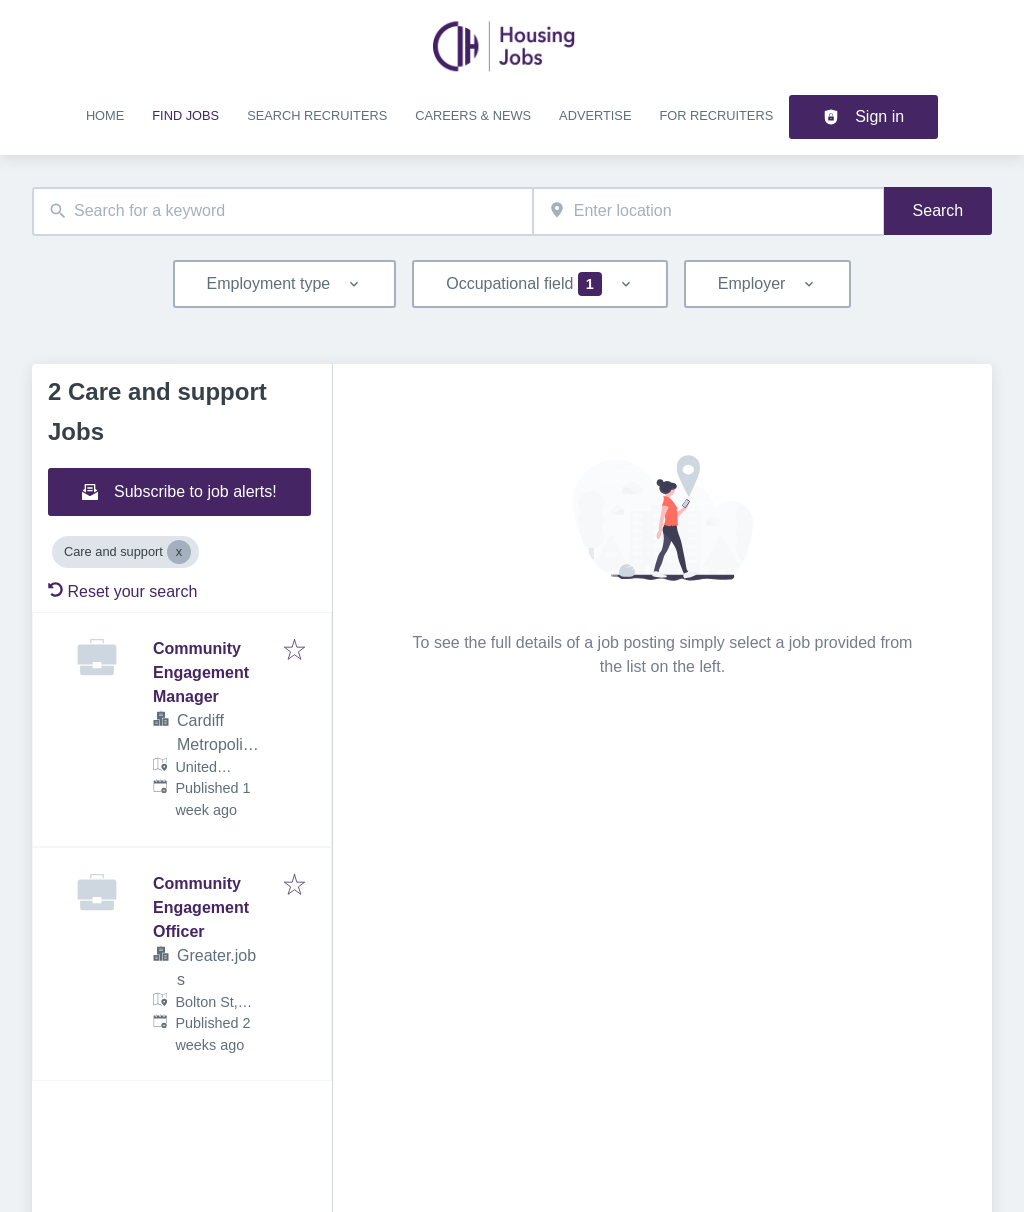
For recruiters (716, 115)
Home (105, 115)
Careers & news (473, 115)
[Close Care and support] (179, 552)
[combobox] (282, 211)
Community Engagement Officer (201, 907)
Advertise (595, 115)
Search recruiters (317, 115)
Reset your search (122, 591)
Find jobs (185, 115)
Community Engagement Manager (201, 672)
